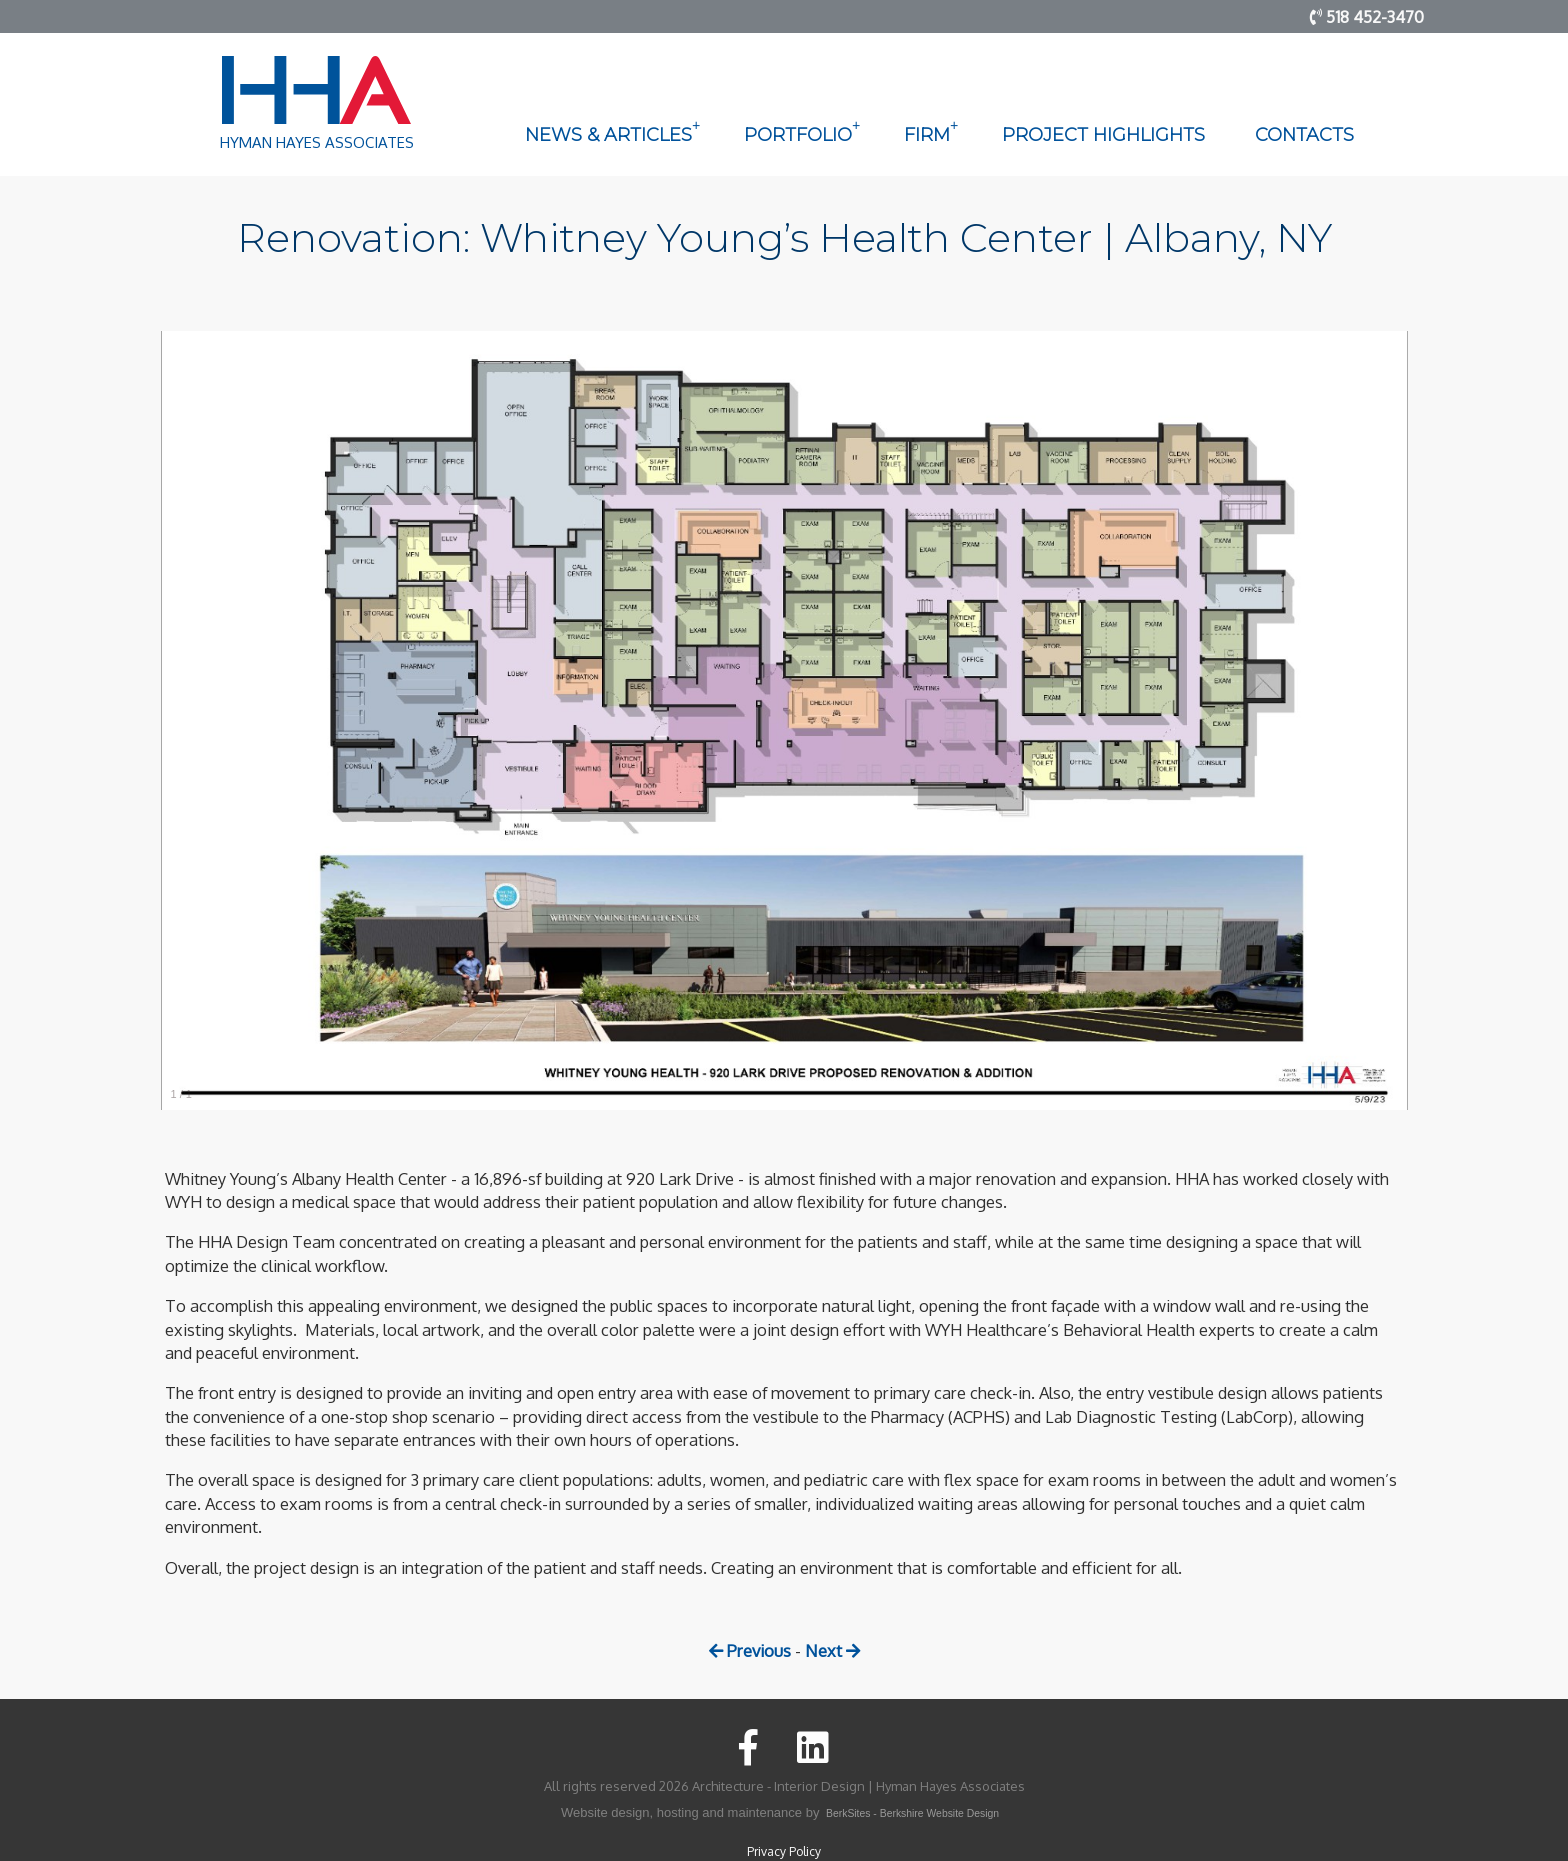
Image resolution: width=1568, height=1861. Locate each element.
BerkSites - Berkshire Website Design (912, 1813)
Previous (750, 1650)
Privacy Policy (784, 1851)
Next (832, 1650)
